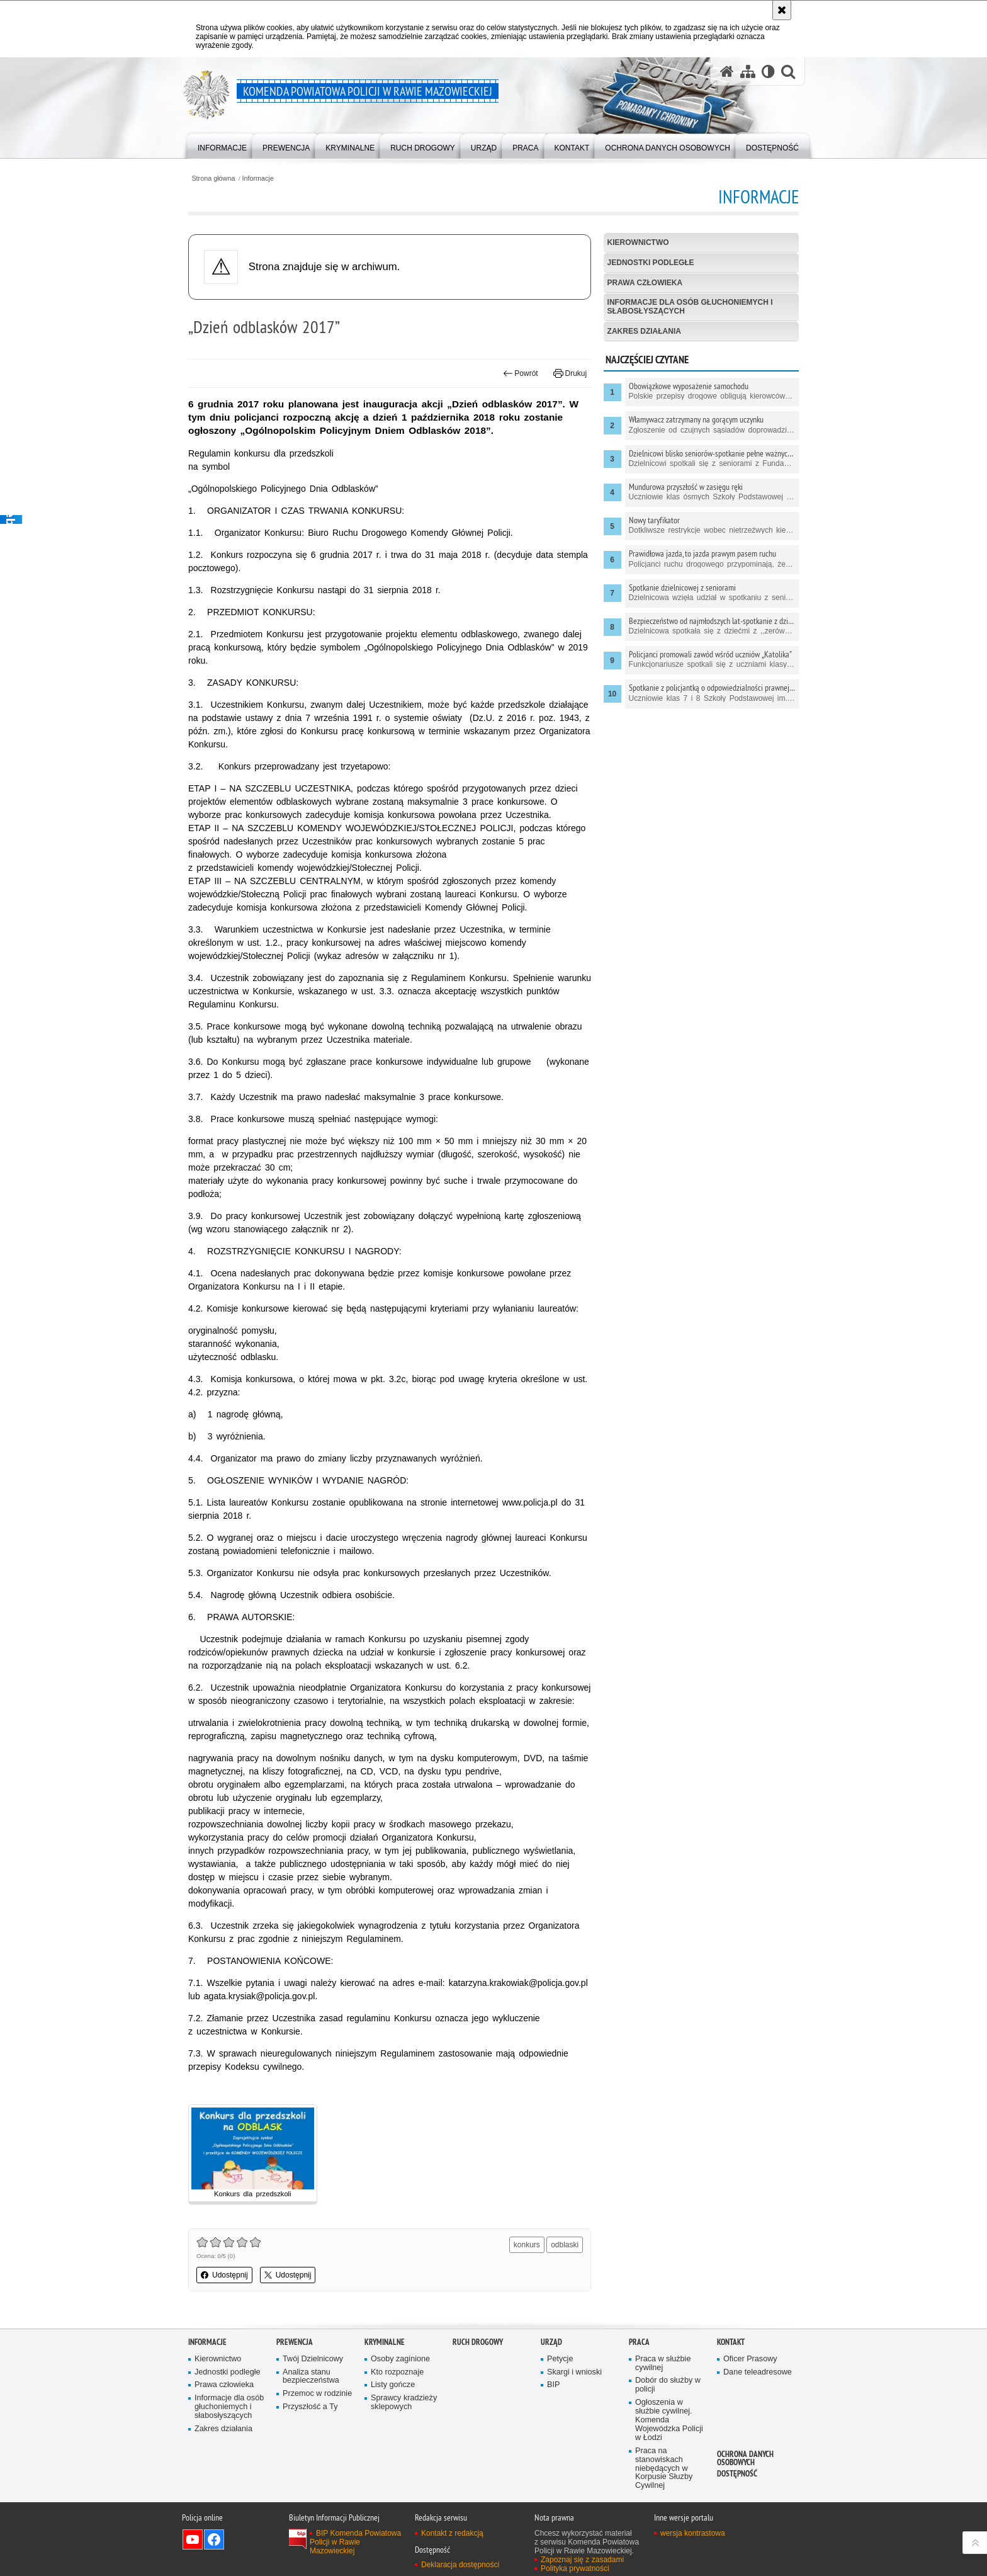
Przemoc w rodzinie (317, 2394)
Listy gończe (393, 2385)
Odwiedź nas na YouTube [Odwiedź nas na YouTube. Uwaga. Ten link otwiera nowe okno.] (193, 2539)
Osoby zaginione (400, 2359)
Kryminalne (384, 2342)
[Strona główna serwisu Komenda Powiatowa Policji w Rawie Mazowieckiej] (727, 71)
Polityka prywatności (575, 2568)
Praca (639, 2342)
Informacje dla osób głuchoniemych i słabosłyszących (690, 306)
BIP (553, 2385)
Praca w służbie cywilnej (663, 2363)
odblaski (564, 2244)
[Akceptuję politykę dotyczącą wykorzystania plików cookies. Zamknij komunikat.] (781, 10)
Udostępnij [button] (224, 2275)
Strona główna (213, 178)
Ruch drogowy (478, 2342)
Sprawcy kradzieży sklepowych (404, 2402)
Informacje (258, 178)
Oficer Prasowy (750, 2359)
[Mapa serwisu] (747, 71)
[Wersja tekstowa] (768, 71)
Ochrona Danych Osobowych (745, 2458)
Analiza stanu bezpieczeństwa (311, 2376)
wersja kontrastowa (692, 2533)
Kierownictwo (638, 242)
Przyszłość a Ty (310, 2407)
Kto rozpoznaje (397, 2372)
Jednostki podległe (650, 262)
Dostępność (737, 2473)
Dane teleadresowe (757, 2372)
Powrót (520, 373)
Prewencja (294, 2342)
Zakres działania (644, 331)
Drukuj (570, 373)
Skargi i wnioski (574, 2372)
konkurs (527, 2244)
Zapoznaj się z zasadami (582, 2559)
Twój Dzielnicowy (313, 2359)
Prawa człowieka (645, 282)
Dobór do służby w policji (668, 2384)
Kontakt (731, 2342)
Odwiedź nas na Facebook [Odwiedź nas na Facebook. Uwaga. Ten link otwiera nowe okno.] (214, 2539)
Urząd (551, 2342)
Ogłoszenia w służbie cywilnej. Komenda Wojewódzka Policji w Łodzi (669, 2420)
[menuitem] (222, 145)
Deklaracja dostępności (460, 2564)
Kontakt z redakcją (452, 2533)
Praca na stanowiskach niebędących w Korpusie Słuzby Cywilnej (663, 2468)
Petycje (560, 2359)
